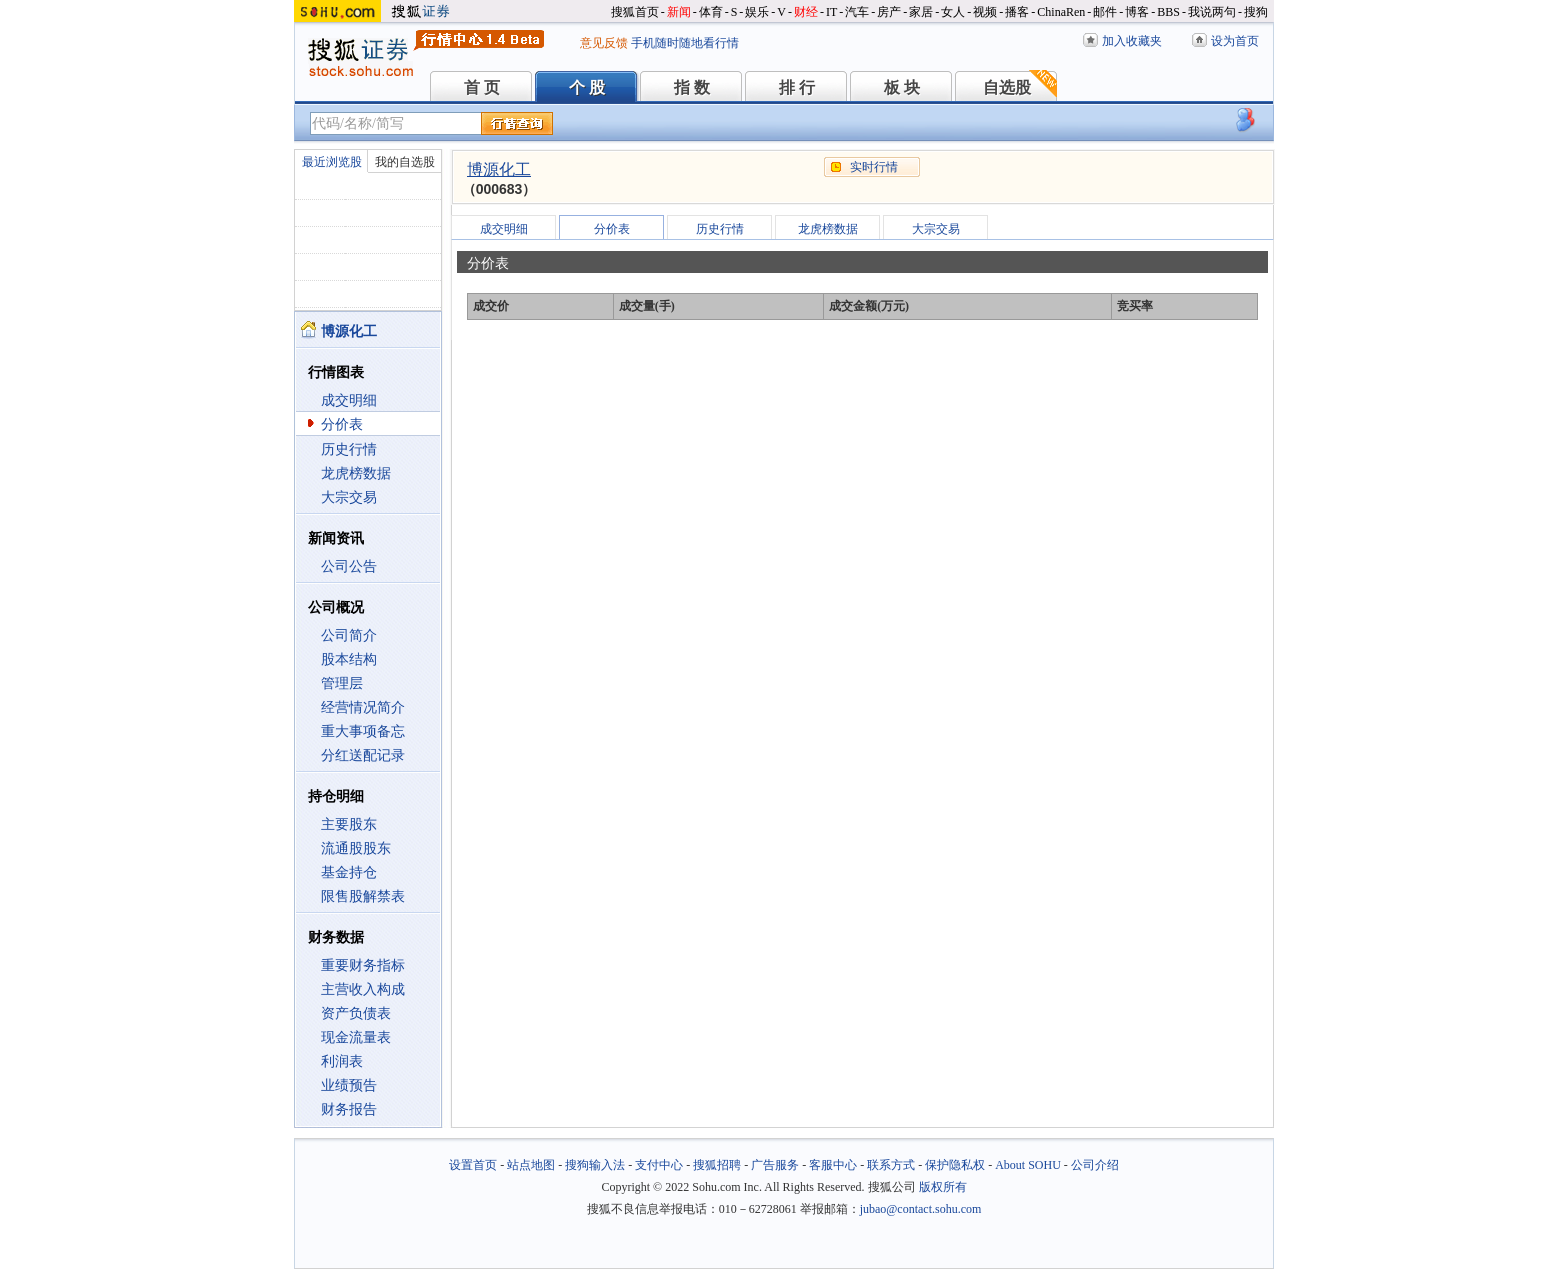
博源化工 (499, 169)
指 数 (692, 87)
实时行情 (874, 167)
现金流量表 (356, 1037)
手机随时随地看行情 (685, 43)
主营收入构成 (363, 989)
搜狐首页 (635, 12)
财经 (806, 12)
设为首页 (1235, 41)
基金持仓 (349, 872)
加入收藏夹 (1132, 41)
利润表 (342, 1061)
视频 (985, 12)
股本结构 (349, 659)
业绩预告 (349, 1085)
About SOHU (1028, 1165)
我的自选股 (405, 162)
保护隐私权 (955, 1165)
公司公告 (349, 566)
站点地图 (531, 1165)
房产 (889, 12)
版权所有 (943, 1187)
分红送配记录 (363, 755)
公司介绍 (1095, 1165)
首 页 (482, 87)
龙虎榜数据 (356, 473)
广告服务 (775, 1165)
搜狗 (1256, 12)
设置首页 (473, 1165)
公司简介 (349, 635)
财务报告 (349, 1109)
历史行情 (349, 449)
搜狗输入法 (595, 1165)
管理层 (342, 683)
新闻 (679, 12)
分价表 (342, 424)
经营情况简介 (363, 707)
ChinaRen (1061, 12)
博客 (1137, 12)
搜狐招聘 (717, 1165)
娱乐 (757, 12)
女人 (953, 12)
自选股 (1007, 87)
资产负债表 (356, 1013)
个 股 (587, 87)
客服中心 (833, 1165)
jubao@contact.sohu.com (921, 1209)
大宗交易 (349, 497)
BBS (1168, 12)
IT (831, 12)
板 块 (902, 87)
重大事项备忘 (363, 731)
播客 (1017, 12)
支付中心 (659, 1165)
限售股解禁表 (363, 896)
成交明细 (349, 400)
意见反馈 (604, 43)
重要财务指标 (363, 965)
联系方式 (891, 1165)
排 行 (797, 87)
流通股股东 (356, 848)
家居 (921, 12)
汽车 (857, 12)
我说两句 (1212, 12)
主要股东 (349, 824)
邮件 (1105, 12)
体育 (711, 12)
